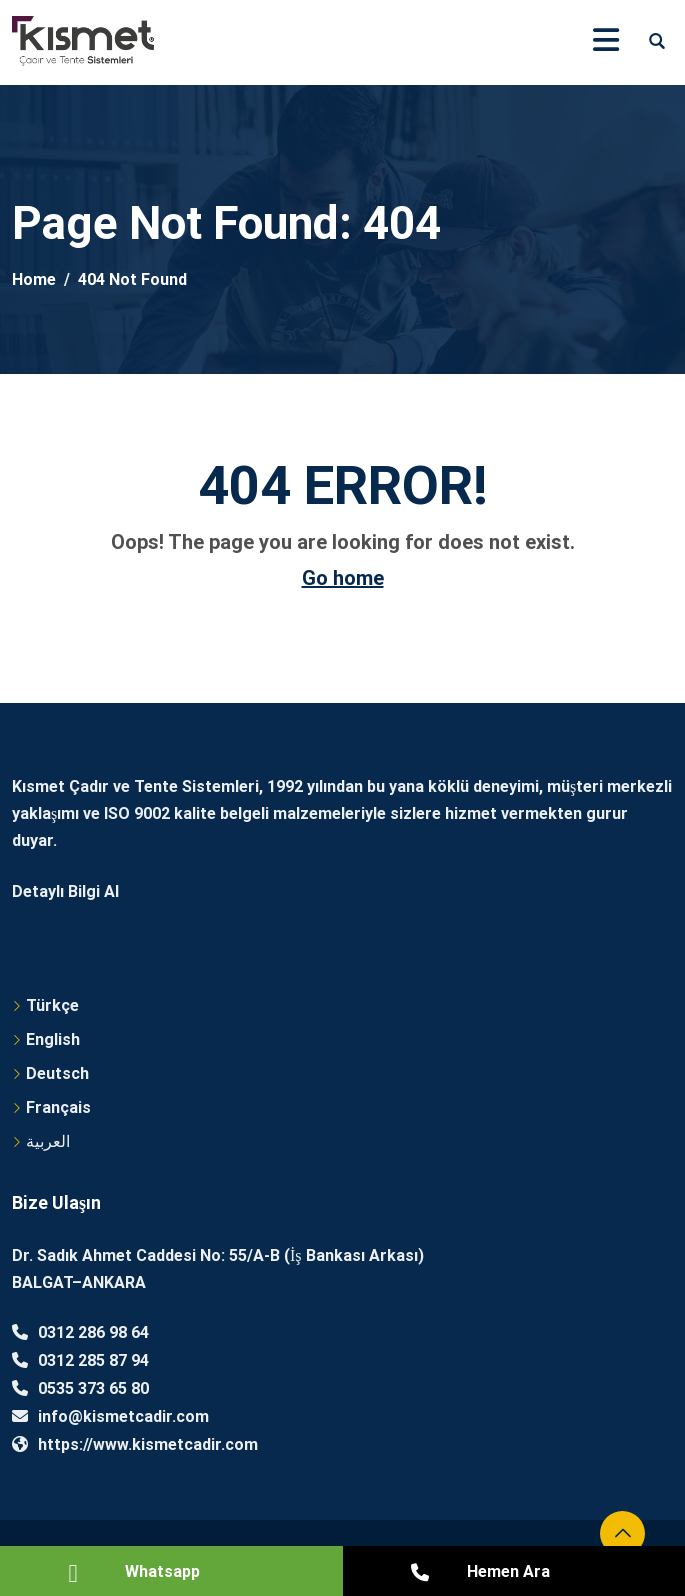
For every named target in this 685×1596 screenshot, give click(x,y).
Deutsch (57, 1073)
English (53, 1039)
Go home (343, 578)
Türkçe (52, 1005)
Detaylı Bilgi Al (65, 891)
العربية (48, 1141)
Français (58, 1107)
